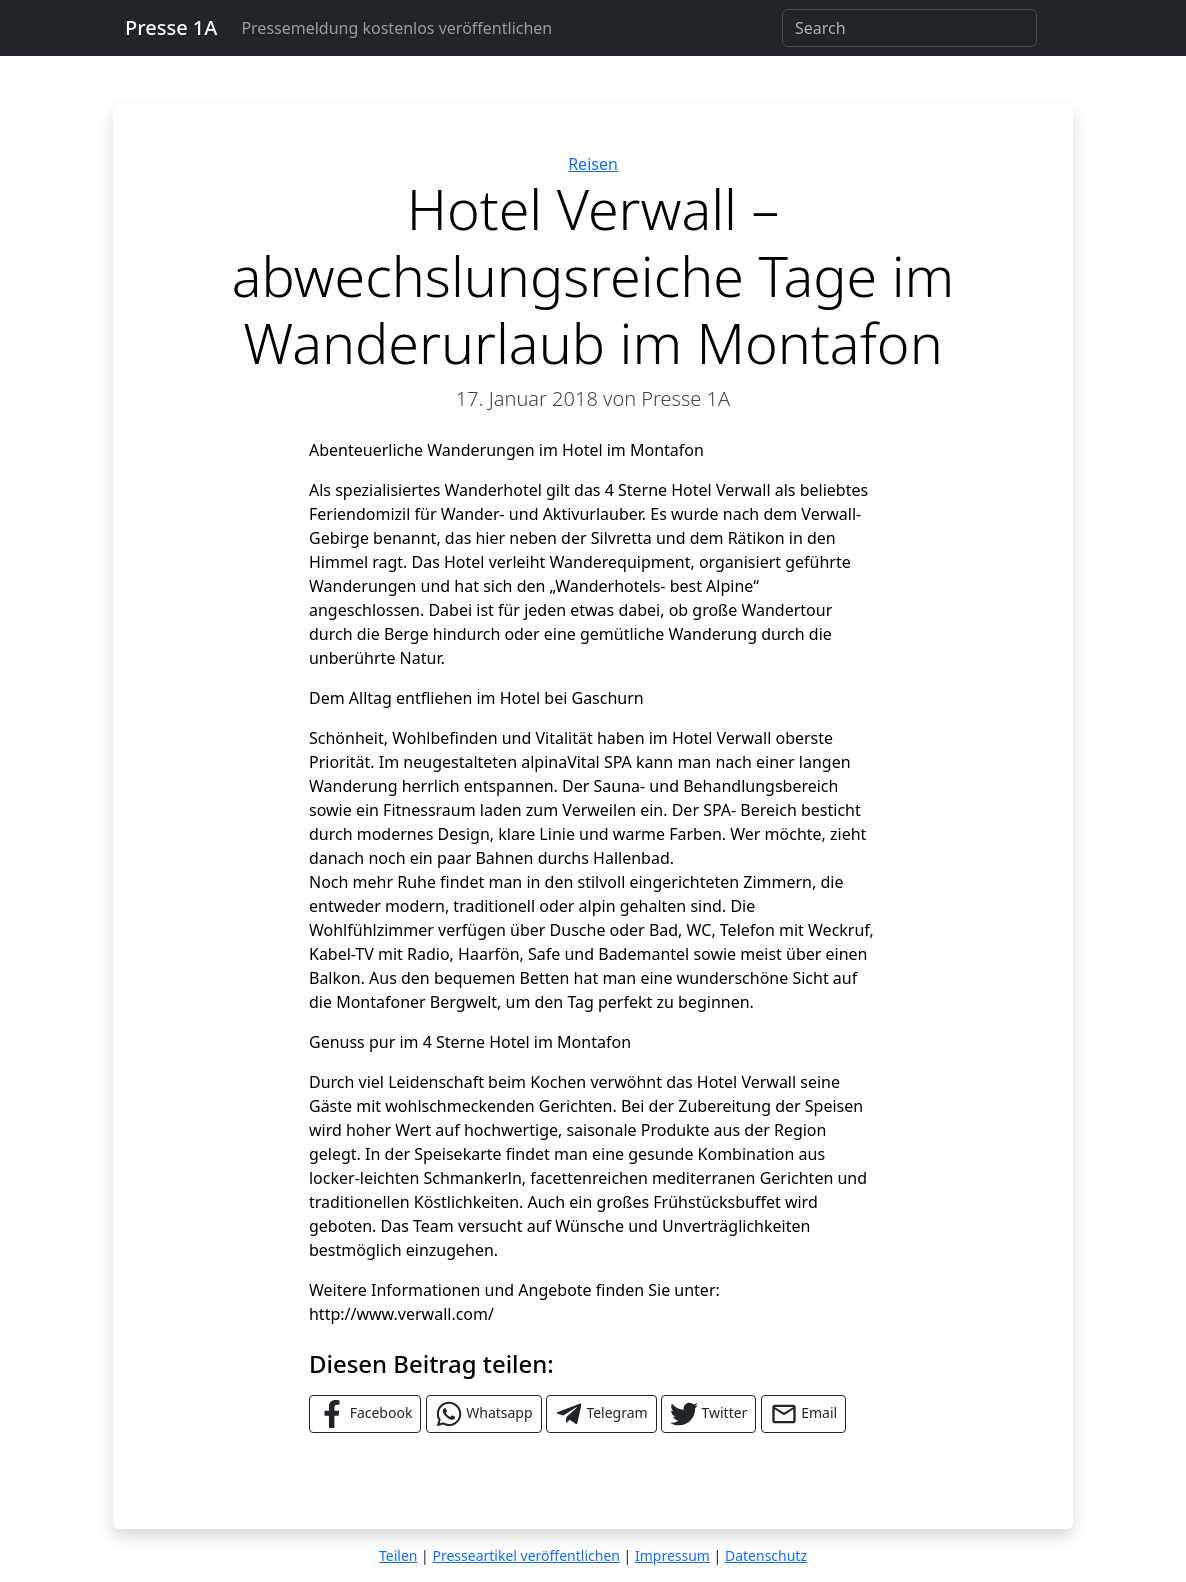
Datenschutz (766, 1555)
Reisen (593, 164)
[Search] (909, 28)
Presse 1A (171, 27)
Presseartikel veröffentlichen (525, 1555)
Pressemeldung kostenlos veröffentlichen (396, 28)
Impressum (672, 1555)
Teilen (398, 1555)
